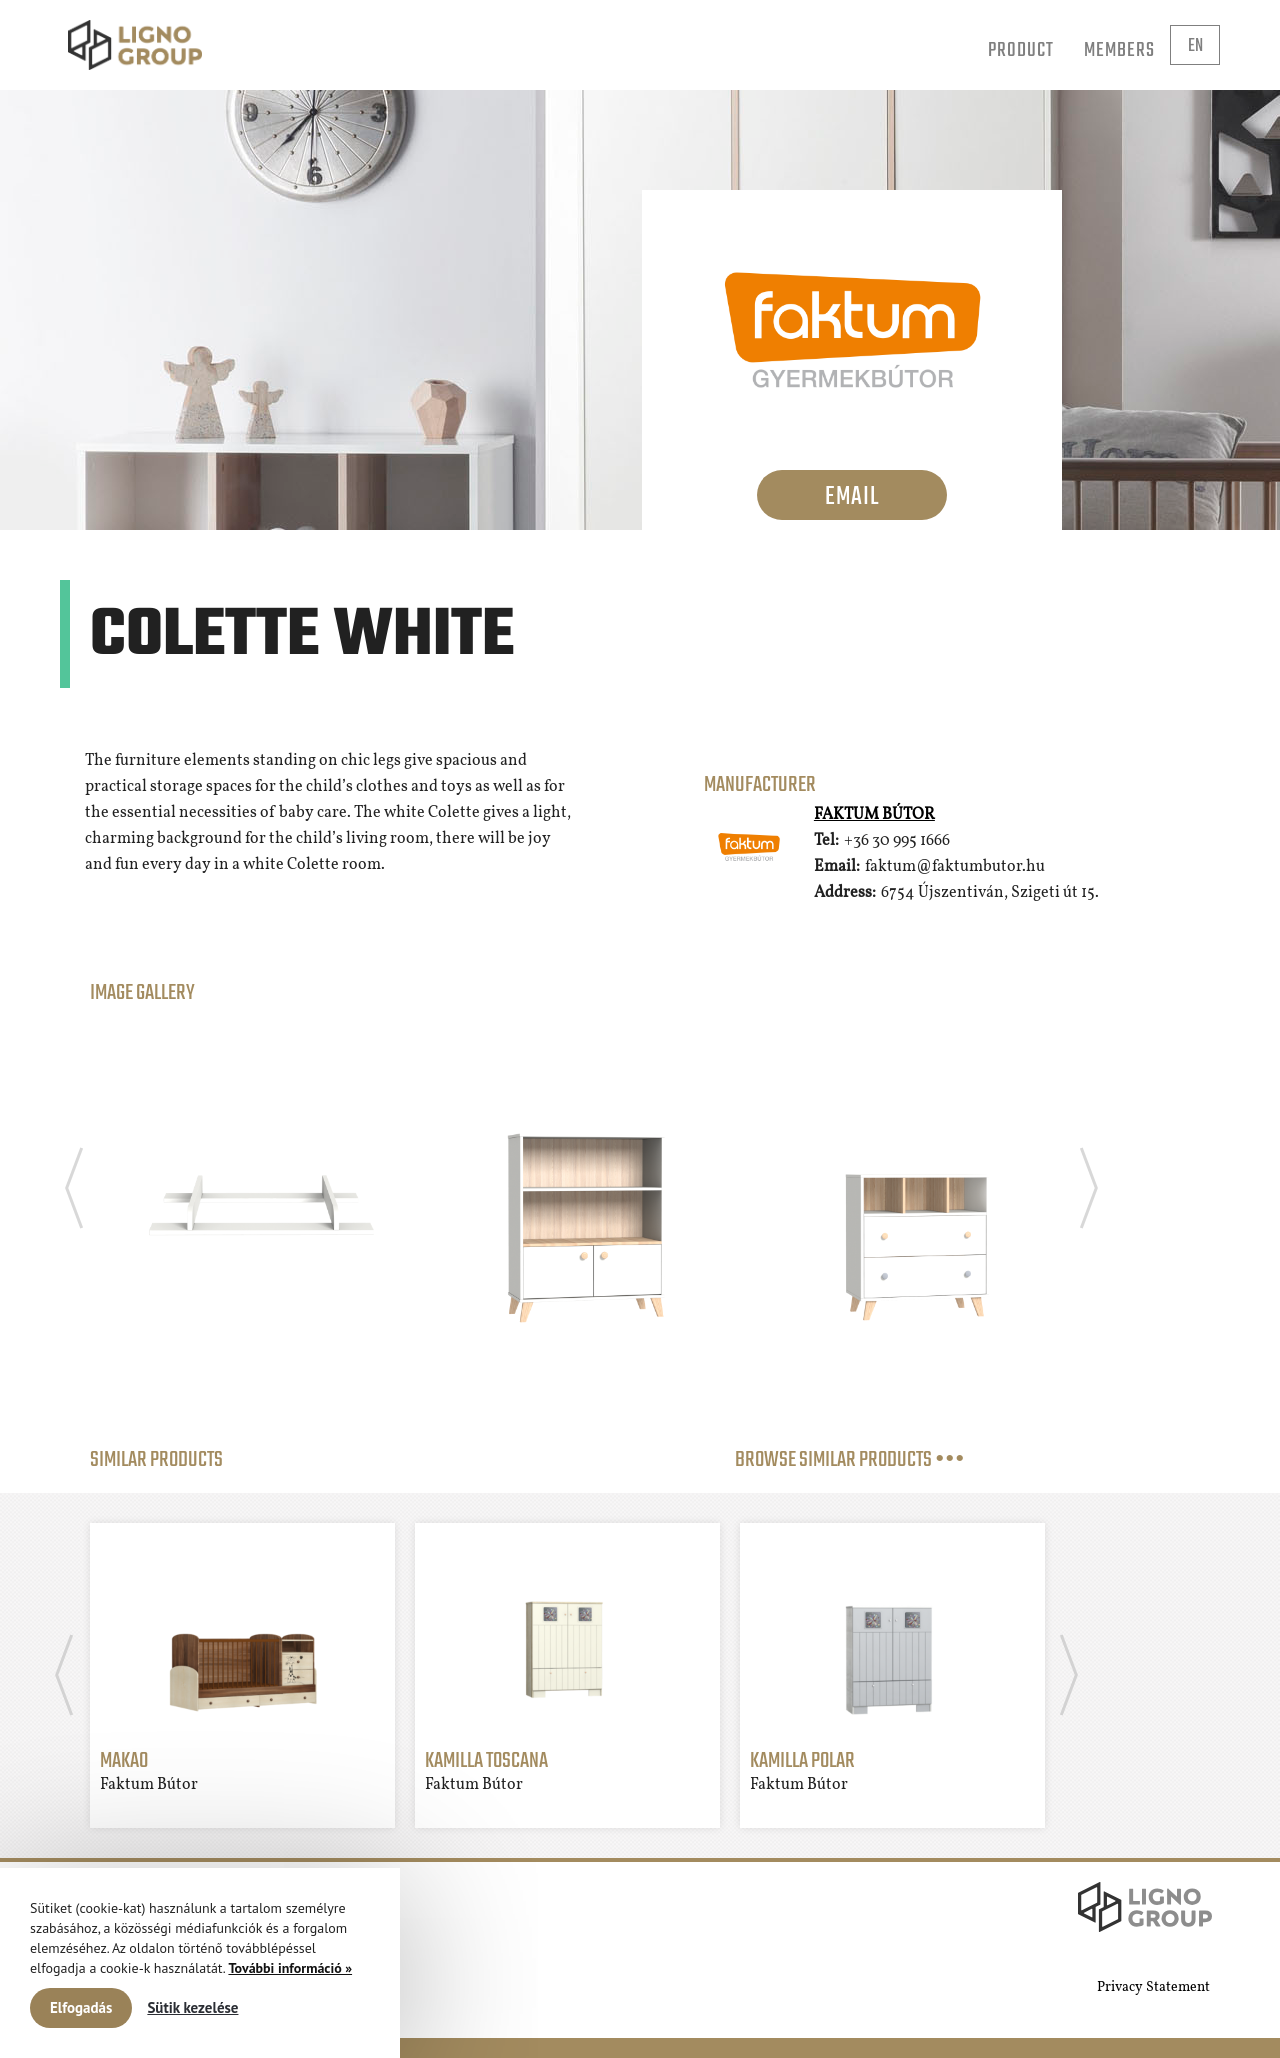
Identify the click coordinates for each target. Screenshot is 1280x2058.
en (1195, 46)
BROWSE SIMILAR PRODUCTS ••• (850, 1460)
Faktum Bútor (874, 815)
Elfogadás (81, 2007)
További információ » (290, 1968)
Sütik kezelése (192, 2007)
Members (1119, 50)
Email (852, 497)
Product (1021, 50)
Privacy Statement (1153, 1987)
